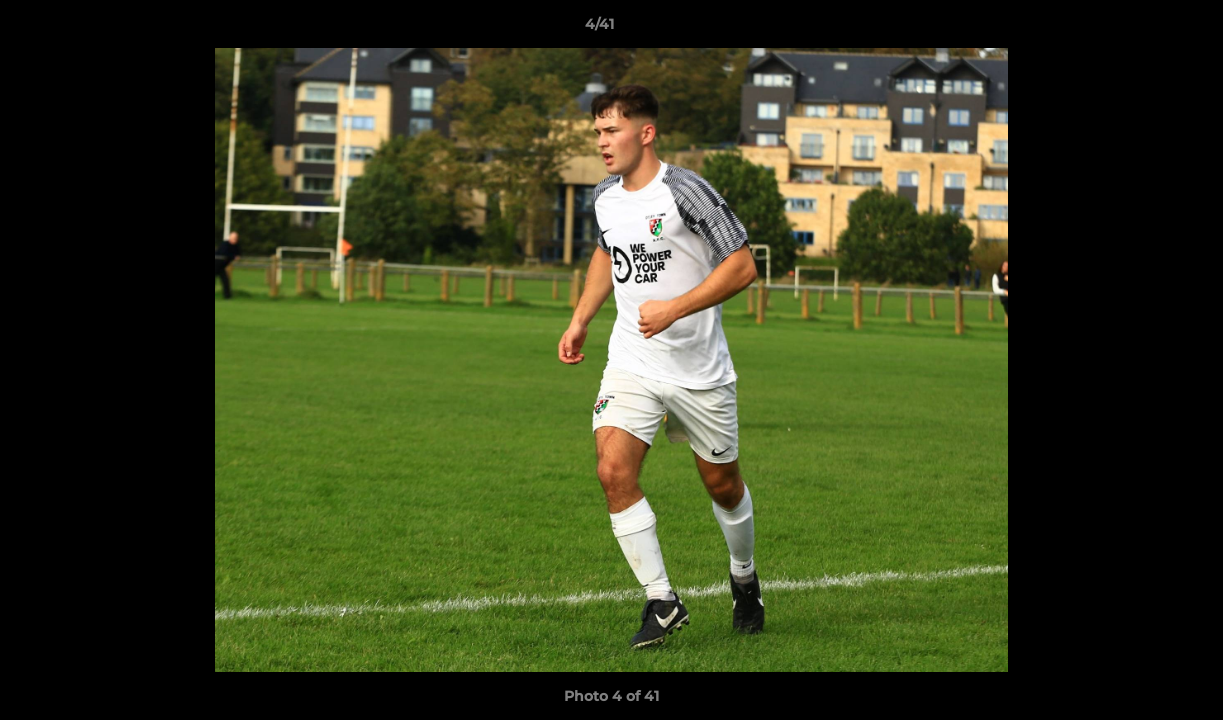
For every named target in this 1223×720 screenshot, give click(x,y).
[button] (1139, 29)
